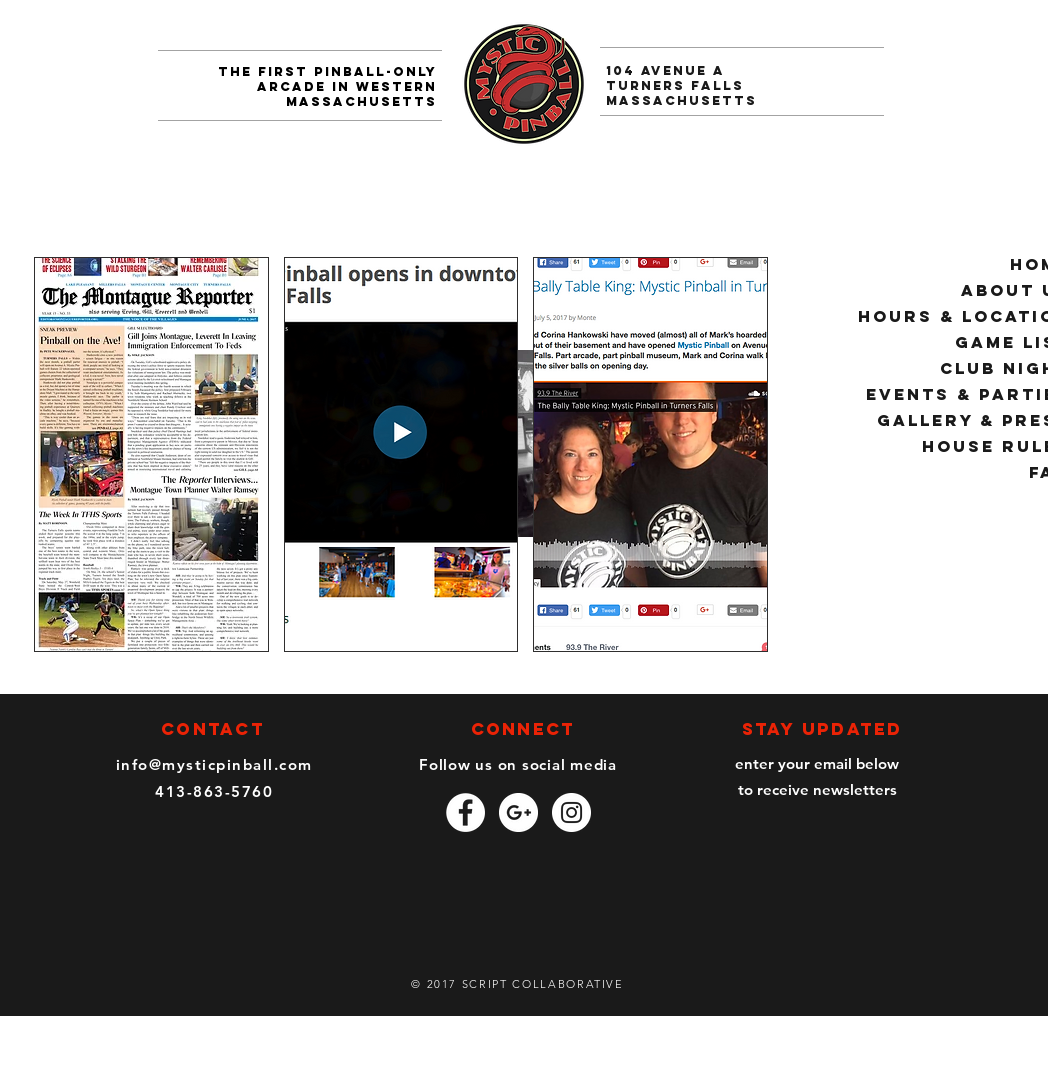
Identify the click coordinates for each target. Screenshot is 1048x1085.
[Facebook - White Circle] (465, 812)
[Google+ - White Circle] (518, 812)
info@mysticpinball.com (214, 764)
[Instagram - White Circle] (571, 812)
